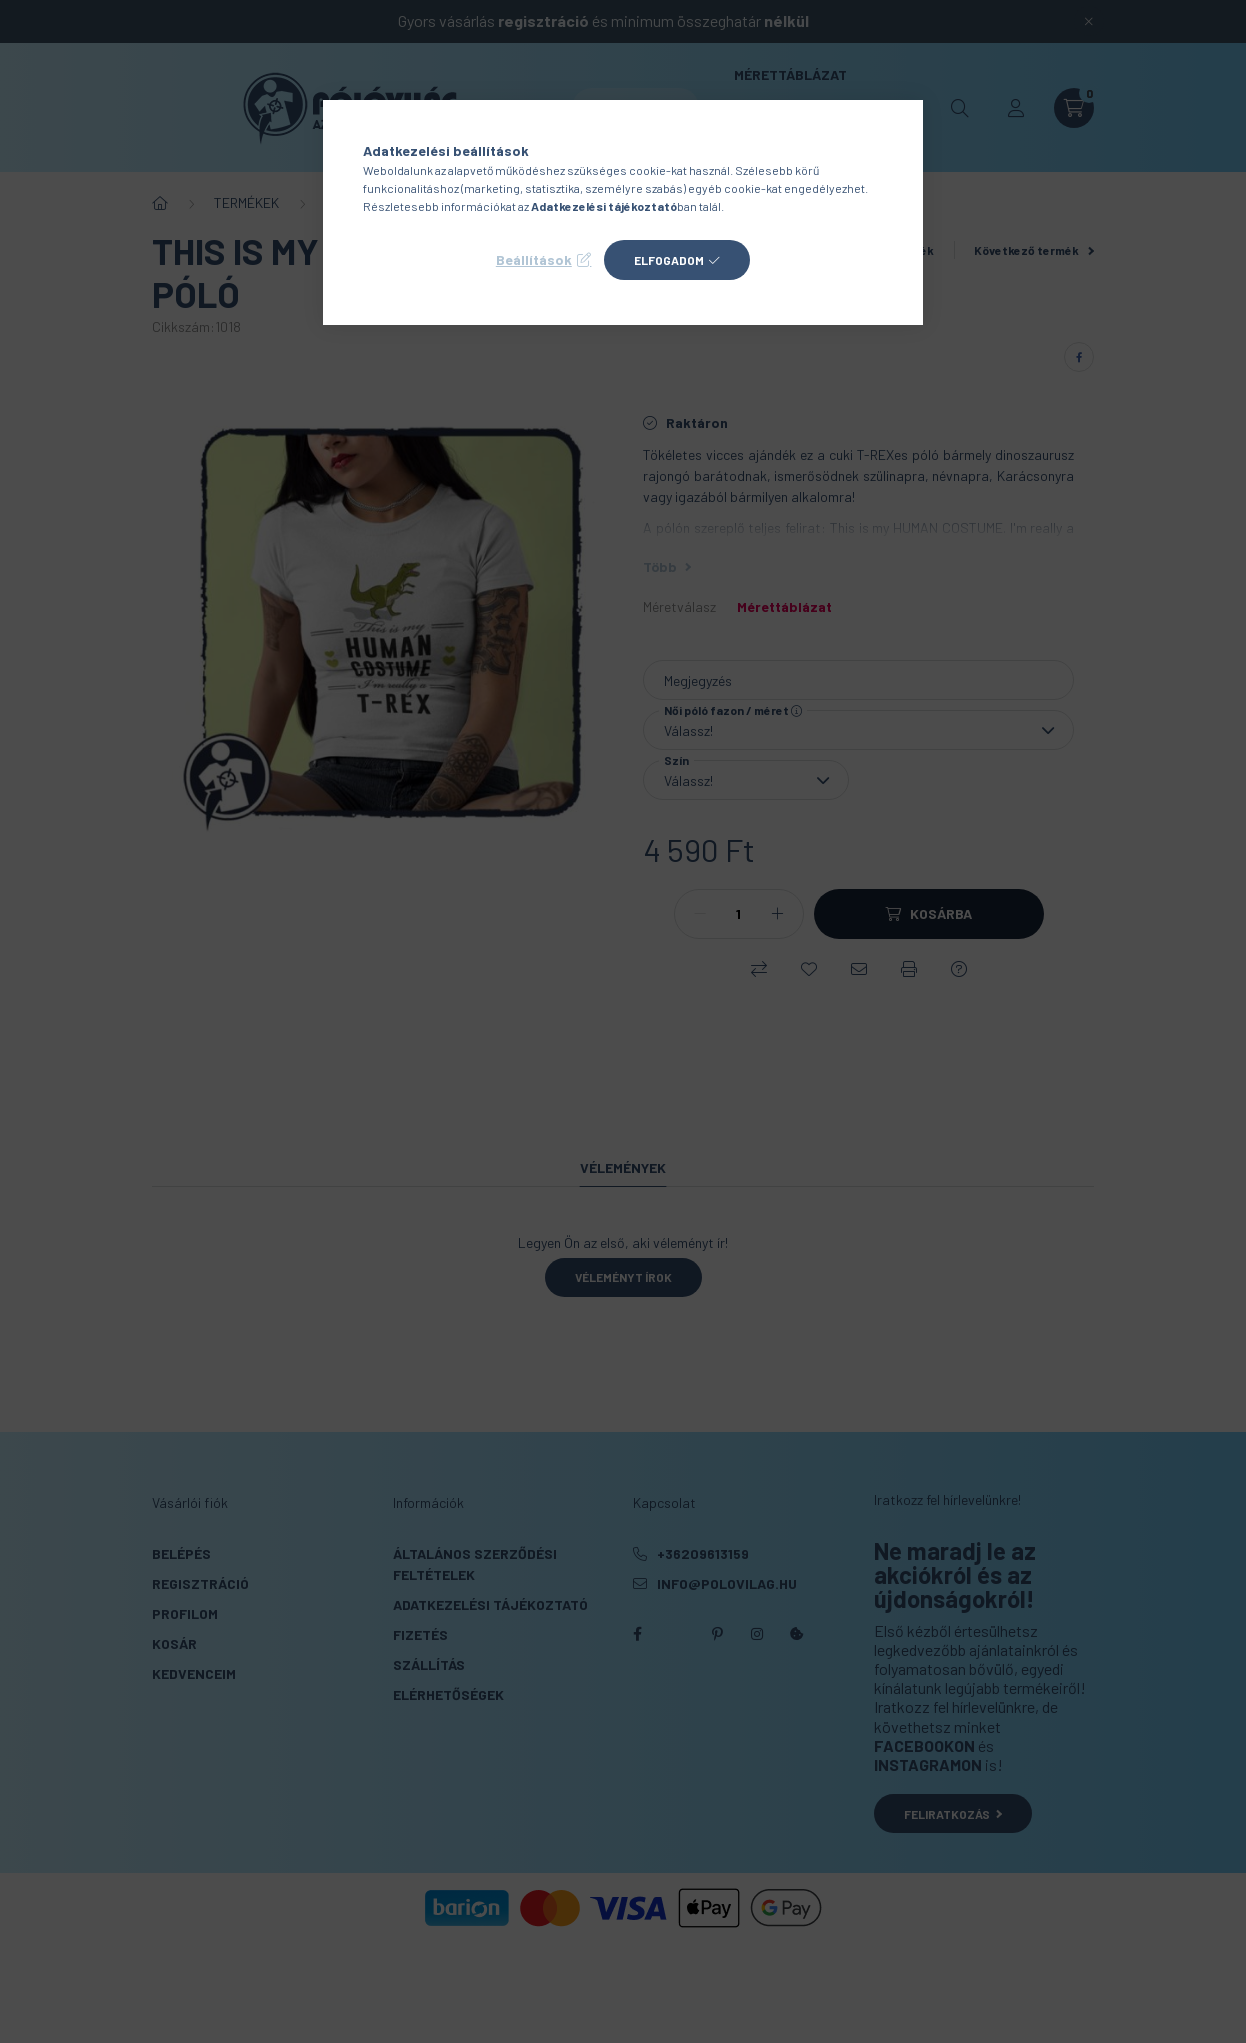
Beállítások (534, 259)
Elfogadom (669, 260)
